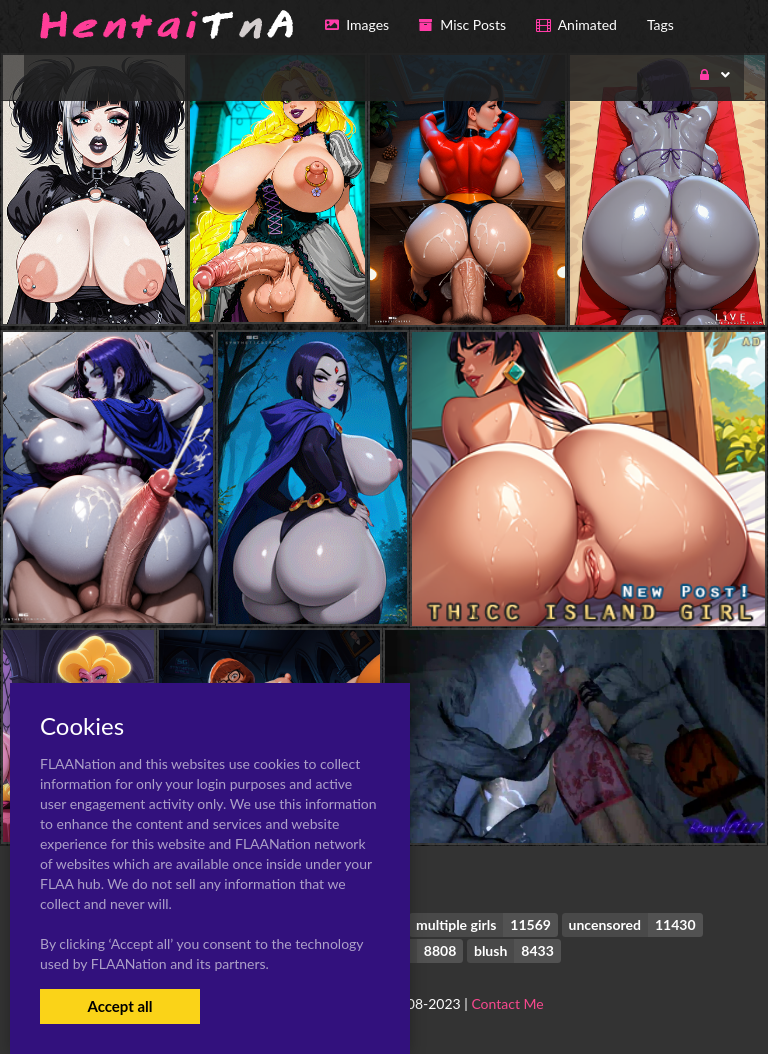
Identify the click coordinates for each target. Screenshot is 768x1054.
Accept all (119, 1006)
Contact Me (507, 1003)
